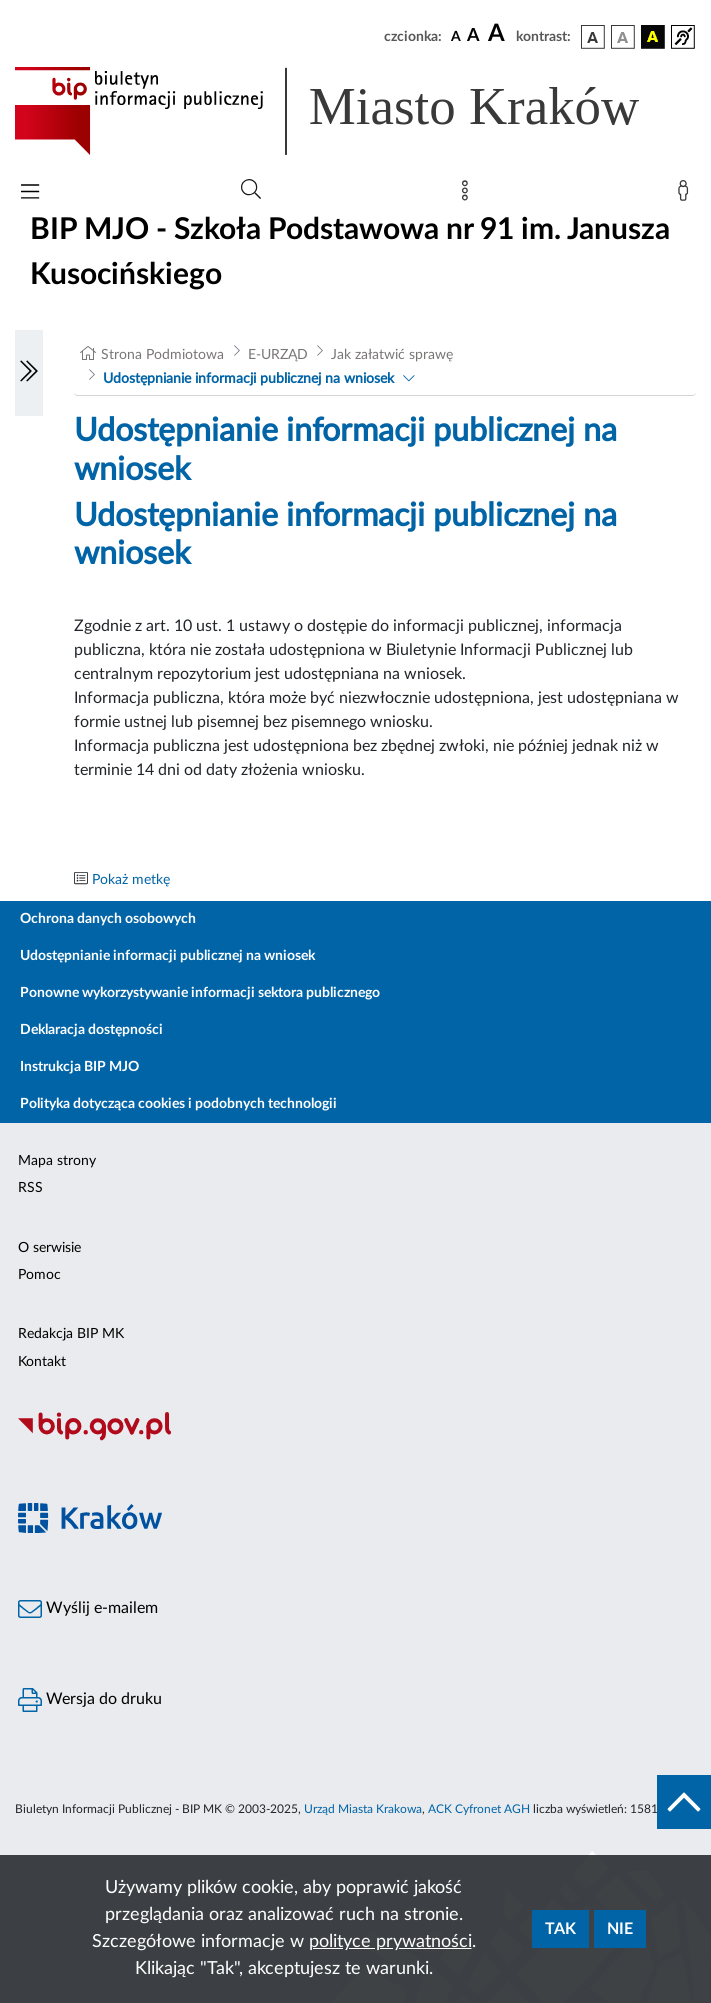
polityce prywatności (390, 1942)
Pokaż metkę (131, 880)
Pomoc (39, 1275)
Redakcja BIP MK (71, 1334)
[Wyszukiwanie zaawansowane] (251, 190)
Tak (560, 1929)
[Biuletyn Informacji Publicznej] (355, 1438)
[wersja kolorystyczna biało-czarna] (623, 37)
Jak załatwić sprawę (392, 355)
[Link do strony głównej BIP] (355, 111)
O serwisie (49, 1248)
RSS (30, 1188)
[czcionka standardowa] (456, 36)
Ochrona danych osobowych (108, 919)
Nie (620, 1929)
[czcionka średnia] (473, 36)
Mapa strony (57, 1161)
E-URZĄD (278, 355)
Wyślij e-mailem (88, 1609)
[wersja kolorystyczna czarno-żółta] (653, 37)
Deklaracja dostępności (91, 1030)
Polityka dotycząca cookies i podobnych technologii (178, 1104)
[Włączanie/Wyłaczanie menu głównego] (30, 193)
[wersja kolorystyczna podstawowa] (593, 37)
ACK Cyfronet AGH (479, 1809)
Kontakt (42, 1362)
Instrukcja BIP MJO (79, 1067)
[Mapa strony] (469, 195)
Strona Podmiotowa (162, 355)
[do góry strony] (684, 1802)
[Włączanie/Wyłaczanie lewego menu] (29, 373)
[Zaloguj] (687, 195)
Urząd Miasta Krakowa (363, 1809)
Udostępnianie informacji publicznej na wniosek (248, 379)
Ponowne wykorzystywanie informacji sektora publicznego (200, 993)
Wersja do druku (90, 1700)
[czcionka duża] (499, 34)
